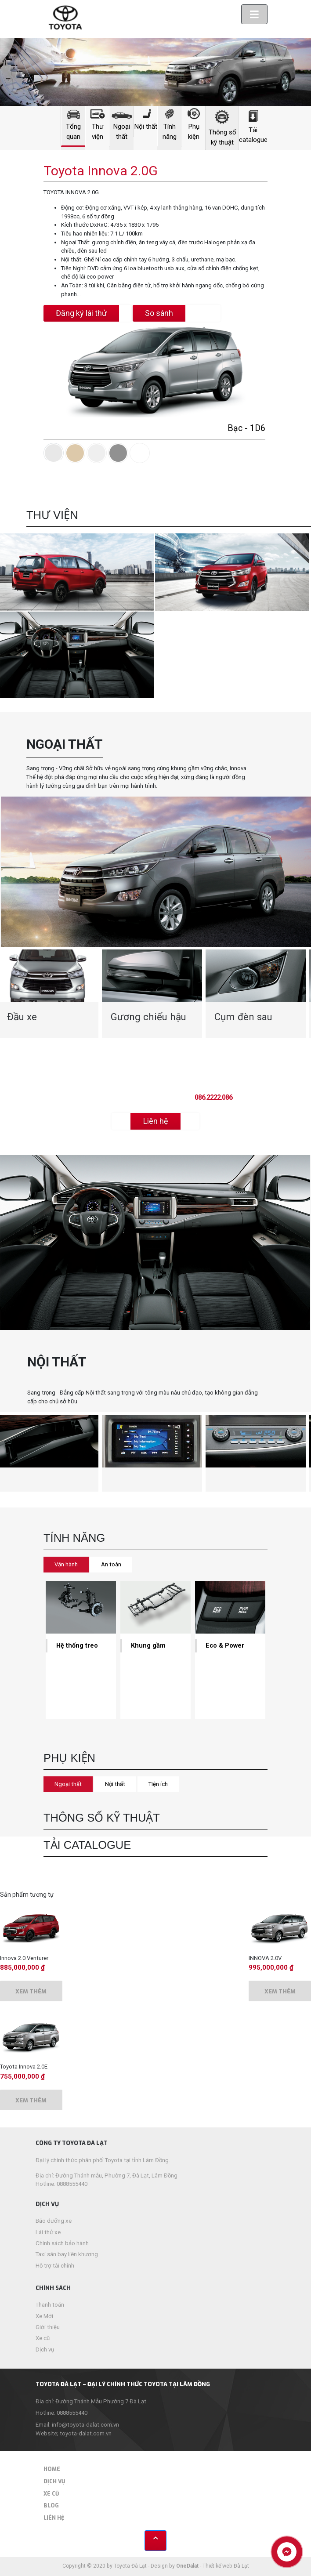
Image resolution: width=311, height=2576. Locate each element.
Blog (51, 2505)
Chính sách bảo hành (62, 2243)
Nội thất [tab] (115, 1784)
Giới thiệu (48, 2327)
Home (51, 2469)
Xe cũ (43, 2338)
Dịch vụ (45, 2349)
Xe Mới (44, 2316)
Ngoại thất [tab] (68, 1784)
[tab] (53, 453)
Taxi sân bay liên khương (67, 2254)
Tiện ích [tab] (158, 1784)
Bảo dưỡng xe (54, 2220)
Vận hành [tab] (66, 1564)
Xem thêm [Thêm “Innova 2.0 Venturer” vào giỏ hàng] (31, 1991)
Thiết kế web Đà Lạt (226, 2566)
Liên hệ (53, 2518)
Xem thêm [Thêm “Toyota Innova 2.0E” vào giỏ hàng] (31, 2100)
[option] (152, 994)
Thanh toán (50, 2304)
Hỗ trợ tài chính (55, 2265)
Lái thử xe (48, 2232)
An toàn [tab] (111, 1564)
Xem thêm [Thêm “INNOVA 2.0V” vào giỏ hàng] (280, 1991)
